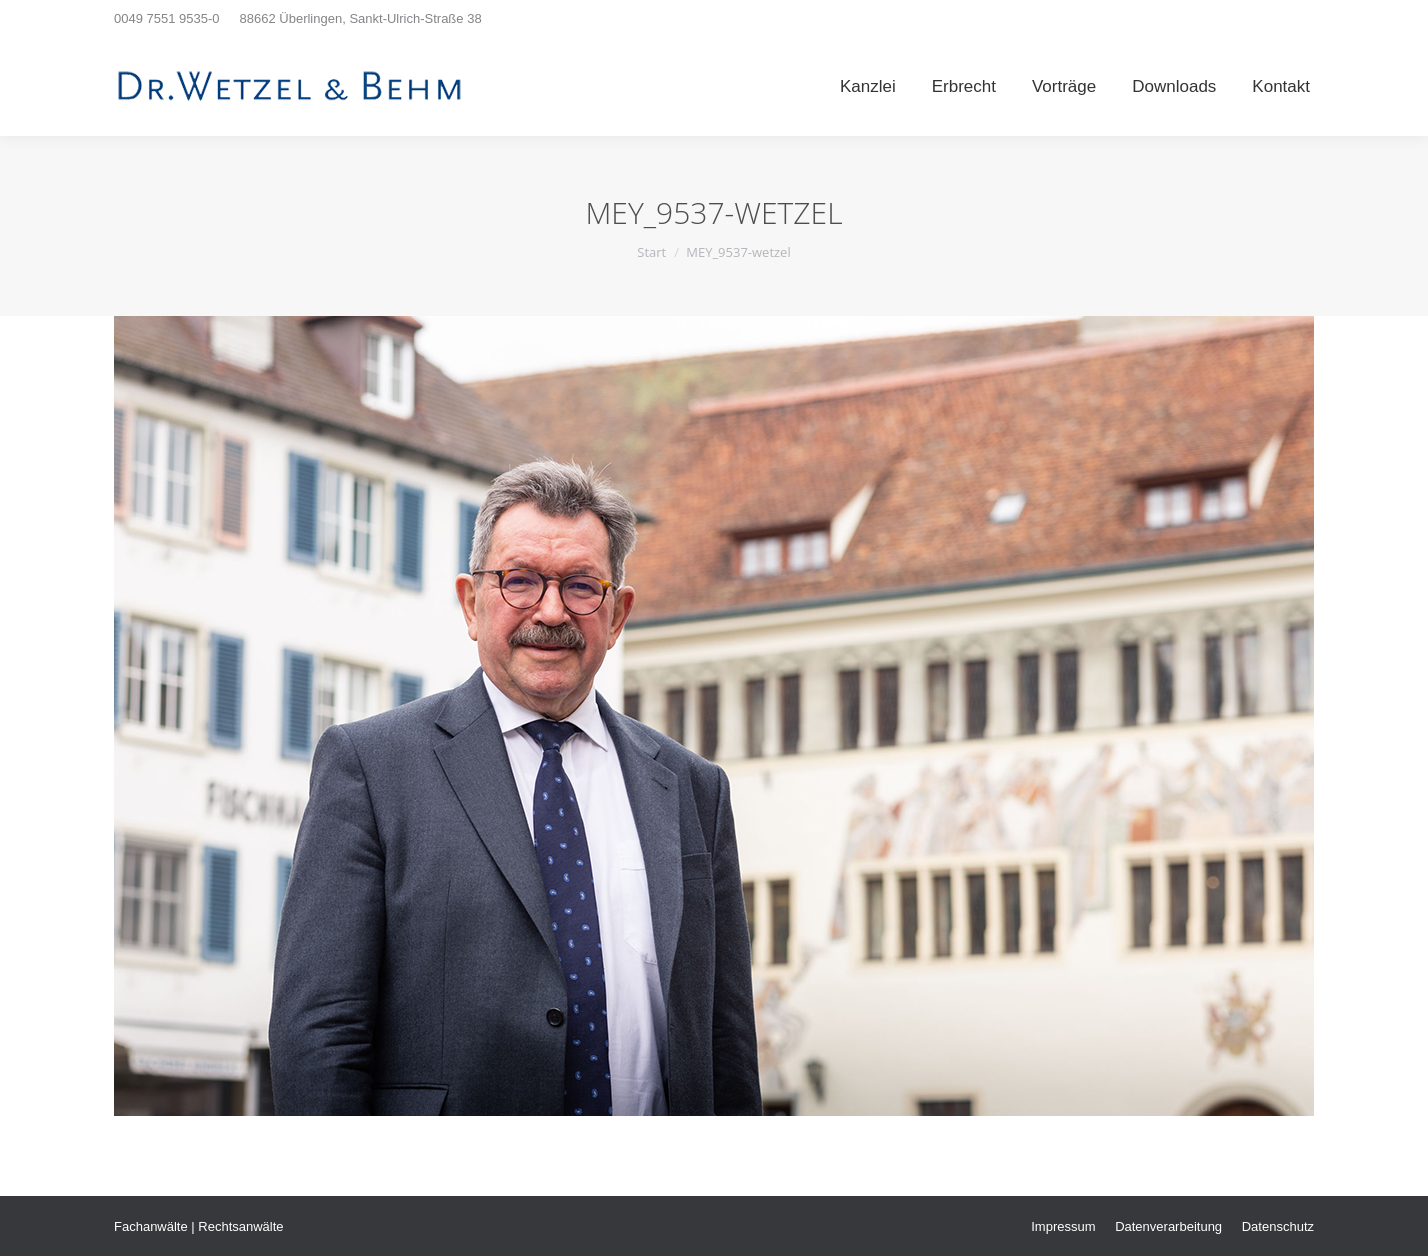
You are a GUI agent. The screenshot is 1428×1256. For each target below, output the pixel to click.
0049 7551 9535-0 (167, 18)
